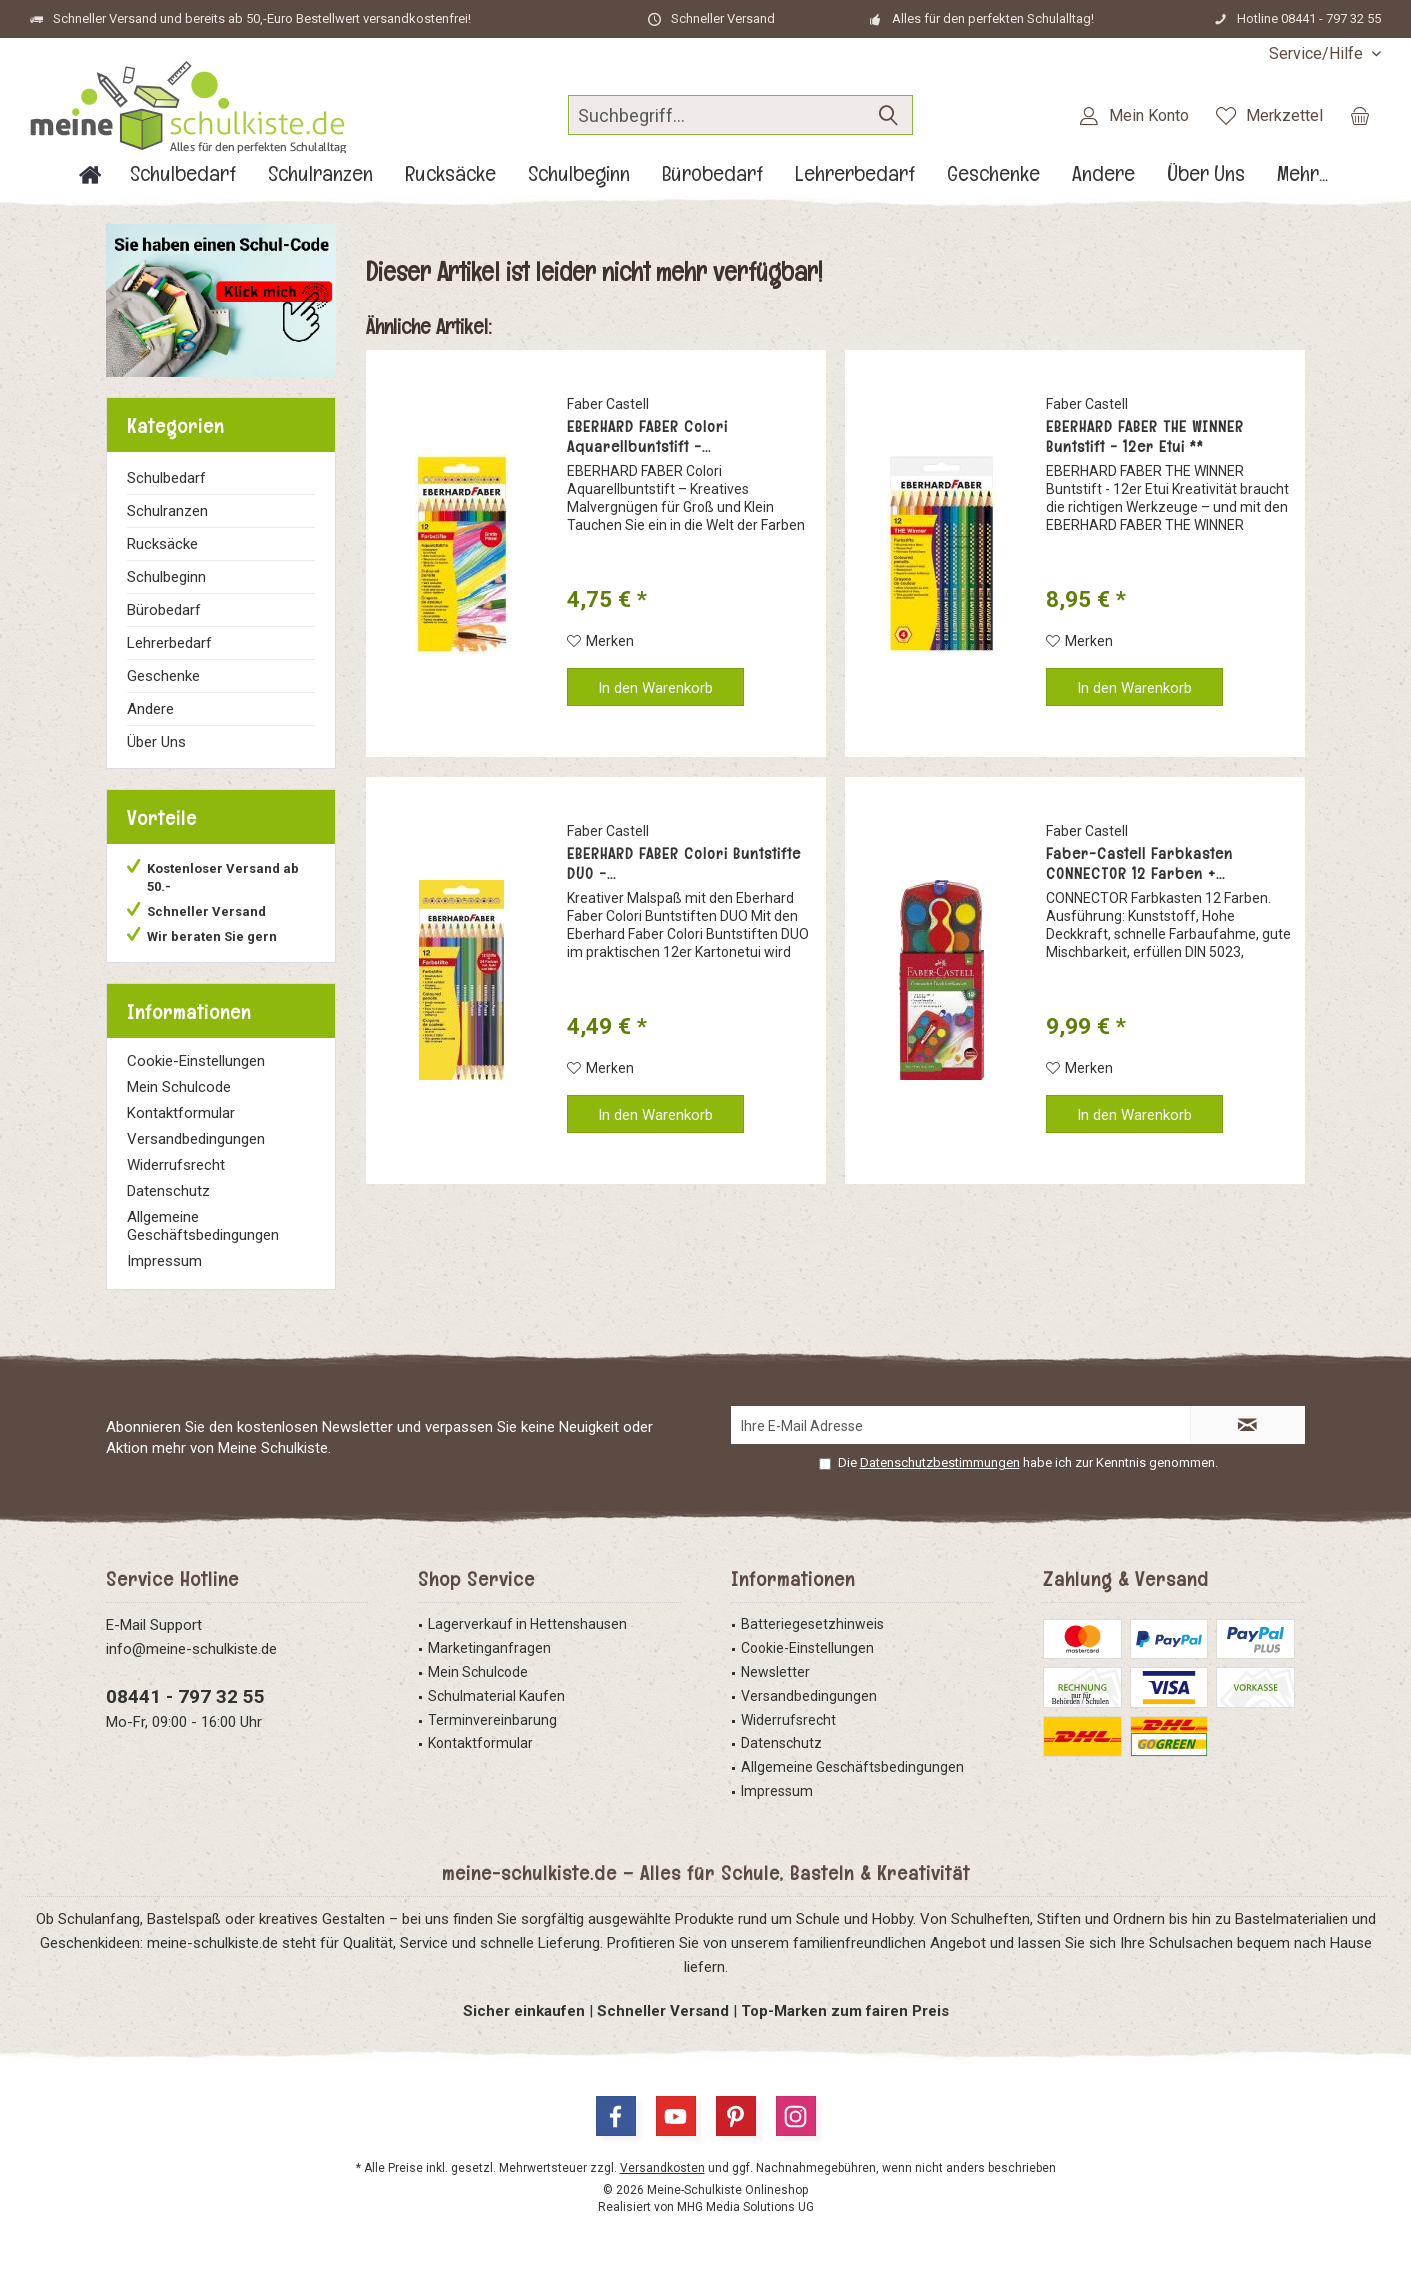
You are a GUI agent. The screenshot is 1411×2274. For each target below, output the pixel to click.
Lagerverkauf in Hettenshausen (527, 1624)
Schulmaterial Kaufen (496, 1696)
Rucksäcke (162, 544)
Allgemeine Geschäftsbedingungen (203, 1226)
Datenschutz (168, 1191)
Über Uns (156, 742)
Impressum (164, 1261)
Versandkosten (662, 2168)
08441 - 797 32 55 (185, 1696)
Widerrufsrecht (176, 1165)
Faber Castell (608, 404)
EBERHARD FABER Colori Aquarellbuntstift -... (647, 437)
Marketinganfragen (489, 1648)
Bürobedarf (164, 610)
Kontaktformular (181, 1113)
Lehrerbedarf (169, 643)
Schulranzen (167, 511)
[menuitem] (1317, 53)
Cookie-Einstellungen (196, 1061)
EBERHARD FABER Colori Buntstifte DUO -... (684, 864)
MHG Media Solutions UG (745, 2207)
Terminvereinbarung (492, 1720)
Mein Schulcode (179, 1087)
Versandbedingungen (196, 1139)
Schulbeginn (166, 577)
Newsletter (775, 1672)
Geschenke (163, 676)
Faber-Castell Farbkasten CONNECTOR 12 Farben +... (1139, 864)
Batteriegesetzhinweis (812, 1624)
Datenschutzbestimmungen (940, 1462)
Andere (150, 709)
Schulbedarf (166, 478)
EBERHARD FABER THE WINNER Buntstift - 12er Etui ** (1145, 437)
